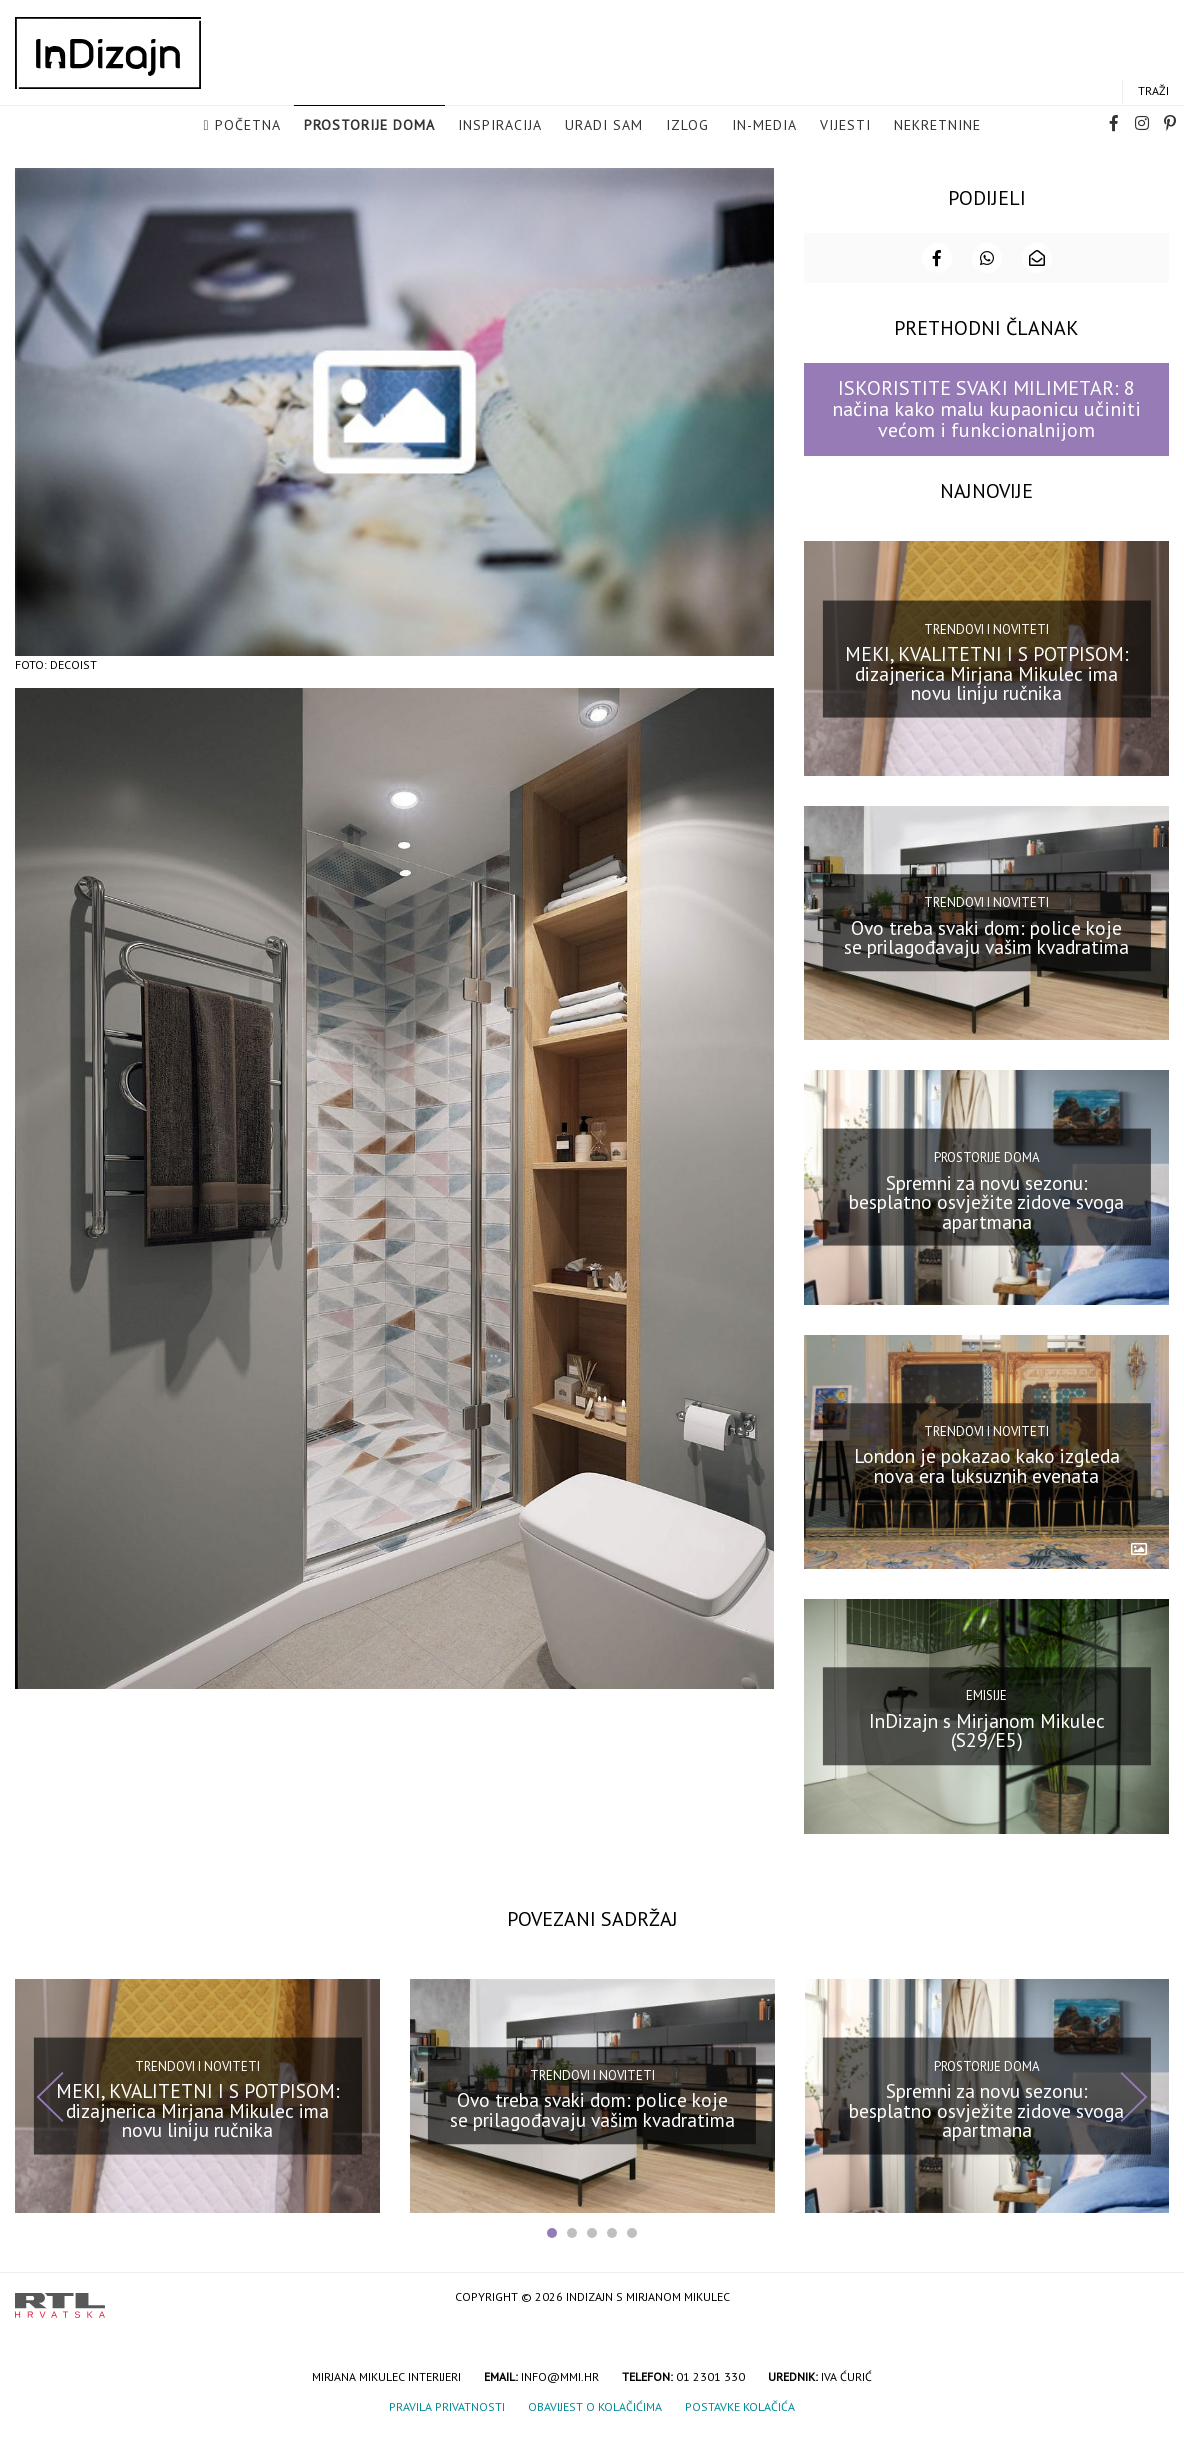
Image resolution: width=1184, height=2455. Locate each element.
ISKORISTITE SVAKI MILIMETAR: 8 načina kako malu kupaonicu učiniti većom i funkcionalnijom (986, 430)
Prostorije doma (369, 136)
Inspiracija (500, 136)
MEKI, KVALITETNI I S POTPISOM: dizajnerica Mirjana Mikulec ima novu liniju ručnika (987, 694)
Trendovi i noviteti (986, 648)
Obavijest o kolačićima (595, 2427)
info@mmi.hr (560, 2397)
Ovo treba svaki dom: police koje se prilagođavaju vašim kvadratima (986, 958)
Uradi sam (604, 136)
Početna (248, 136)
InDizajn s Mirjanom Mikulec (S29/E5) (987, 1752)
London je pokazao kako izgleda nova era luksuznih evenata (986, 1487)
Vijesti (845, 136)
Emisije (986, 1716)
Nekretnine (937, 136)
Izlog (687, 136)
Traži (1153, 101)
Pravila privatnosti (447, 2427)
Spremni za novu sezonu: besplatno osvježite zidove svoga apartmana (987, 1223)
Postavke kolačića (740, 2427)
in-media (764, 136)
